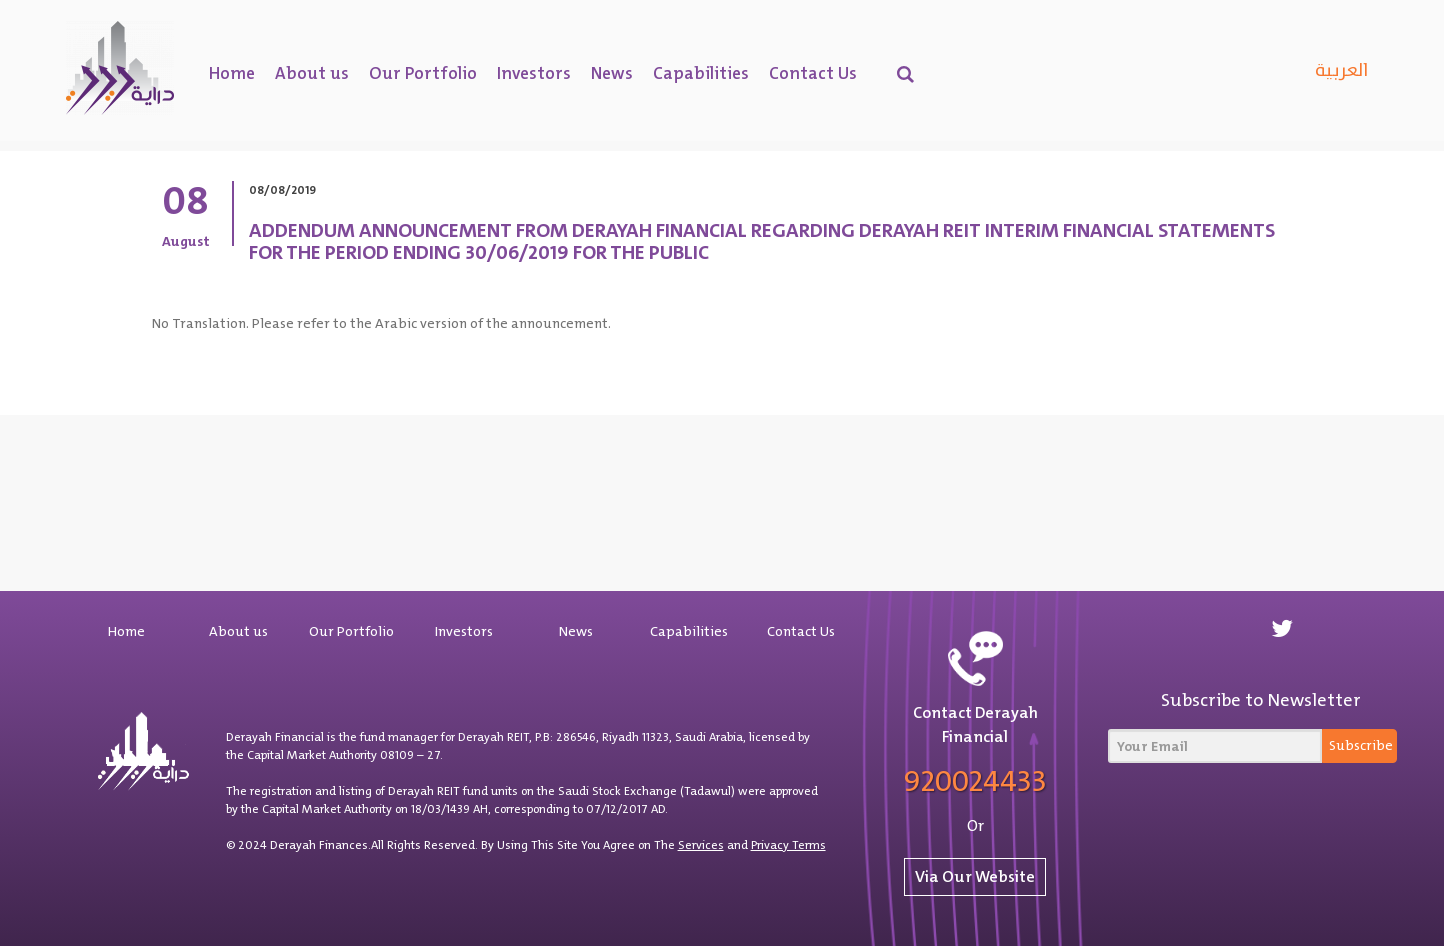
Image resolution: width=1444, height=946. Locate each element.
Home (232, 73)
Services (701, 845)
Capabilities (701, 73)
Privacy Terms (788, 845)
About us (312, 73)
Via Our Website (975, 876)
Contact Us (813, 73)
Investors (534, 73)
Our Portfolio (423, 73)
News (612, 73)
